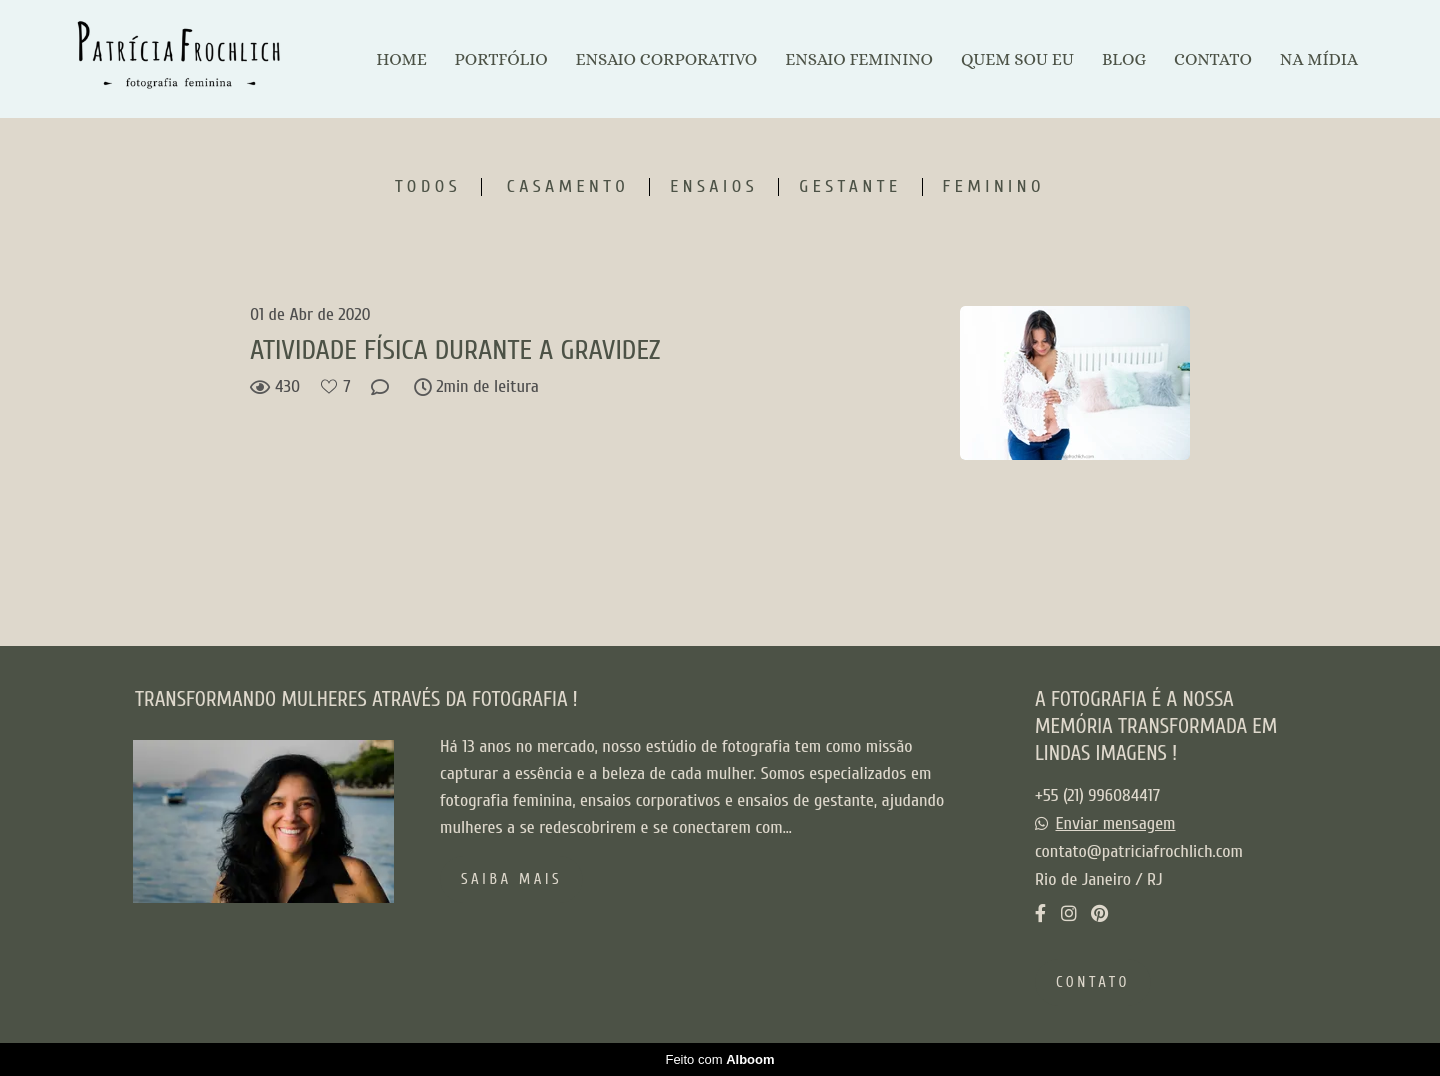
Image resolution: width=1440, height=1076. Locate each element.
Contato (1093, 982)
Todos (428, 187)
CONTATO (1213, 59)
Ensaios (714, 187)
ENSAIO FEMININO (859, 59)
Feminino (994, 187)
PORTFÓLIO (501, 59)
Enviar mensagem (1116, 824)
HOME (401, 59)
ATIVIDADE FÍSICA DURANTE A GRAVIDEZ (455, 350)
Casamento (568, 187)
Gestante (850, 187)
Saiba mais (511, 879)
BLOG (1124, 59)
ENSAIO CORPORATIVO (666, 59)
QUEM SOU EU (1017, 59)
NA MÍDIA (1319, 59)
